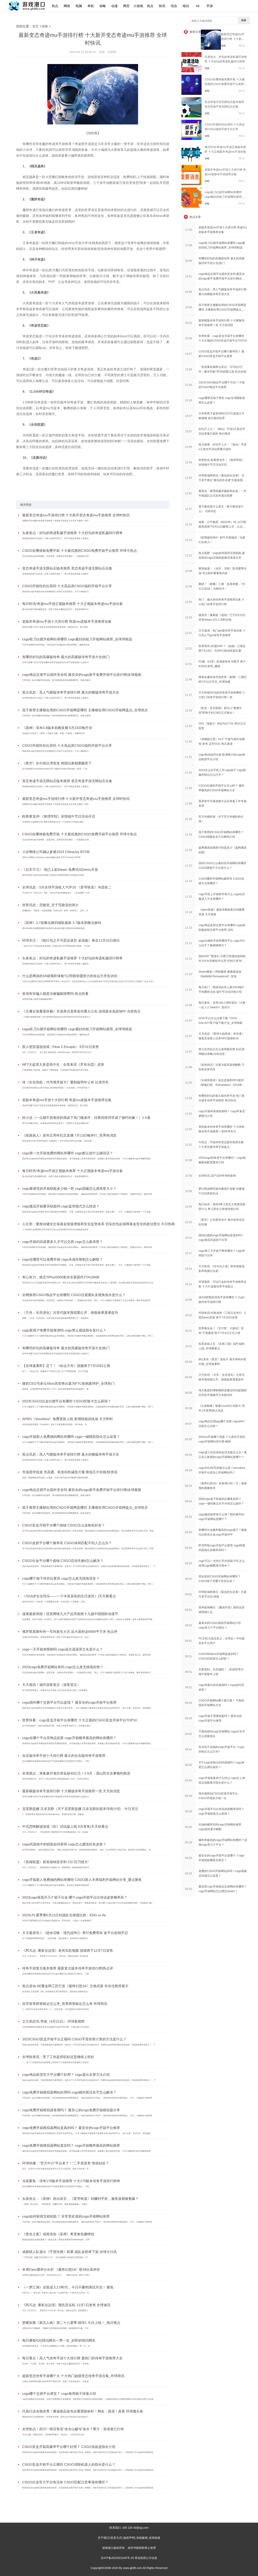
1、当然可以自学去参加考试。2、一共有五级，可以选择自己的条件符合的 (55, 2009)
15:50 (188, 307)
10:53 (188, 1222)
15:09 (188, 338)
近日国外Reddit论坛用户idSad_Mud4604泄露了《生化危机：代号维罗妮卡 (55, 1088)
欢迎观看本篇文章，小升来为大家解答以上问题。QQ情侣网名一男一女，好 (56, 2346)
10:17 (188, 1253)
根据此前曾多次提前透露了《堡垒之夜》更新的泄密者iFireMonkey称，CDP (56, 2239)
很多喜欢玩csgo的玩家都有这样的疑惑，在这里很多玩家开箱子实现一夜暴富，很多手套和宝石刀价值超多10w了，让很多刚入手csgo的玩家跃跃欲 (87, 2452)
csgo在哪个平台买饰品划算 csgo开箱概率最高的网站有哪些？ (69, 1738)
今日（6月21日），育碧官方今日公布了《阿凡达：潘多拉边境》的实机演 (55, 1956)
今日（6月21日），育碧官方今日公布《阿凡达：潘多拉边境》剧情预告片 (55, 2310)
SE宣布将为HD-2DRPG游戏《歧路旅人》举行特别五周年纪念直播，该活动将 (57, 1141)
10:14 (188, 1268)
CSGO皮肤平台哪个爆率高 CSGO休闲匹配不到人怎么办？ (67, 1543)
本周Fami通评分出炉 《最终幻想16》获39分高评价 (61, 2270)
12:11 (188, 555)
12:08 (188, 571)
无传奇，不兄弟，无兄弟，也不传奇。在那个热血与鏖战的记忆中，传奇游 (55, 2364)
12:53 (188, 477)
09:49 (188, 1702)
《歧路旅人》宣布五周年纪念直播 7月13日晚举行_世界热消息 (69, 1135)
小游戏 (138, 6)
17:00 (188, 229)
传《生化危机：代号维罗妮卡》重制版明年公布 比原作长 (65, 1082)
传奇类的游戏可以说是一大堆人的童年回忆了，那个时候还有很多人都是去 (55, 698)
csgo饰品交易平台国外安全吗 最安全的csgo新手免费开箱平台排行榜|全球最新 (81, 675)
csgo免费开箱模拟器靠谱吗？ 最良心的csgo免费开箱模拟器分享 (71, 2110)
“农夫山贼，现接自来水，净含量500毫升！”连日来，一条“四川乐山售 (53, 2434)
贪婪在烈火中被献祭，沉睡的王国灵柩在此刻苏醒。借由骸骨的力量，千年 (55, 2328)
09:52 (188, 1578)
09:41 (188, 1749)
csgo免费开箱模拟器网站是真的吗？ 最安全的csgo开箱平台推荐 (71, 2128)
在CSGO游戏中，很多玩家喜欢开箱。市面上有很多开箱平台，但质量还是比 (56, 1726)
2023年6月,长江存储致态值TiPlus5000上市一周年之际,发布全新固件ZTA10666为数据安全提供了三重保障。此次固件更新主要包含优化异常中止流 (87, 1283)
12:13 (188, 539)
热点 (55, 6)
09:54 (188, 1454)
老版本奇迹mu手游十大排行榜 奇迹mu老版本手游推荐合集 (66, 621)
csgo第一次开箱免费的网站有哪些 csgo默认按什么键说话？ (67, 1153)
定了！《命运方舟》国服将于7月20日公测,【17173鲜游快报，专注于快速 (55, 1371)
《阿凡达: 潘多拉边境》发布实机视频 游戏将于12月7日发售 (67, 1951)
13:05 (188, 446)
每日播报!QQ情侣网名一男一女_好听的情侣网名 (59, 2340)
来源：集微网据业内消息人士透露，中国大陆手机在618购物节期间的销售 (55, 1477)
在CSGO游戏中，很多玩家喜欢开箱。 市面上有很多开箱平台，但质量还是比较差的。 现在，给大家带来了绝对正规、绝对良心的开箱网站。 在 (86, 1850)
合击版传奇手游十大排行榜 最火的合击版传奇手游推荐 (63, 1756)
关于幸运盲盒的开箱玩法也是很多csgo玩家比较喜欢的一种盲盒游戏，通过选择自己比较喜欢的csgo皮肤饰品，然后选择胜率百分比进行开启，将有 (88, 1531)
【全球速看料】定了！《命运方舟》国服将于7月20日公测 (66, 1366)
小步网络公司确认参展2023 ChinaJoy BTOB (55, 852)
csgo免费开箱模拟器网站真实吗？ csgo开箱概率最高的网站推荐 (71, 2145)
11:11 (188, 943)
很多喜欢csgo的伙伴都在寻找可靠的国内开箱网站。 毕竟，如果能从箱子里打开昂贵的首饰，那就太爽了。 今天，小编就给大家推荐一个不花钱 (86, 1212)
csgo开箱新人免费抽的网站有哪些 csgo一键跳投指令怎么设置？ (71, 1437)
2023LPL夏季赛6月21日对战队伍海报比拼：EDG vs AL (64, 1915)
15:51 (188, 276)
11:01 (188, 1144)
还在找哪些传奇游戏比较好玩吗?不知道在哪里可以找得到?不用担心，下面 (55, 1761)
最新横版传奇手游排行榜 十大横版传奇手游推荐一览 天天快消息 (71, 1791)
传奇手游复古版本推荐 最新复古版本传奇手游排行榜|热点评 (67, 1968)
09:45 (188, 1718)
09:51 (188, 1640)
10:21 (188, 1237)
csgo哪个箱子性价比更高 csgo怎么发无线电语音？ (60, 1578)
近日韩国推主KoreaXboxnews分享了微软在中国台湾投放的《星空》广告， (55, 769)
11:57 (188, 695)
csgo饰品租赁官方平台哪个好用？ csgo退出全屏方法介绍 (66, 2075)
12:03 (188, 602)
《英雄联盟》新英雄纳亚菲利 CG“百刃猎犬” (55, 1862)
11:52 (188, 741)
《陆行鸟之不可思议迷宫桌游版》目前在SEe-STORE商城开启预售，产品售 (56, 946)
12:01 (188, 633)
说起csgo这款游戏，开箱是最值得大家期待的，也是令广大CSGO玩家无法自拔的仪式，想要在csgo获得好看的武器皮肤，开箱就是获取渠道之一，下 (89, 1566)
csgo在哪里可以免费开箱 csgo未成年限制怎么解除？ (62, 1259)
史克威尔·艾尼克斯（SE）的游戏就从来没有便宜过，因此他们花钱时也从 (55, 1991)
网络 (67, 6)
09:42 (188, 1733)
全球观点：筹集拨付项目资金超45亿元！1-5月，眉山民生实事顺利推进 (76, 1773)
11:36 (188, 803)
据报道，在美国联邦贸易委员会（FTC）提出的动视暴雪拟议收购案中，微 (55, 1389)
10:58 (188, 1160)
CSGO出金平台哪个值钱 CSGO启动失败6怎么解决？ (62, 1561)
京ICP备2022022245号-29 (117, 2557)
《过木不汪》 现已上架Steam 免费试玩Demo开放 (60, 870)
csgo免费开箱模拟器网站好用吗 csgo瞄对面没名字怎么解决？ (69, 2092)
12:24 (188, 524)
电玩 (186, 6)
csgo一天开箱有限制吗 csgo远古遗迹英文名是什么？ (62, 1649)
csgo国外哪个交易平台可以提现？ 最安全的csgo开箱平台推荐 (69, 1702)
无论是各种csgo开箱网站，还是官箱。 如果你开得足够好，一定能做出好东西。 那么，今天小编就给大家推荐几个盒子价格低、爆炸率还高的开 (86, 1300)
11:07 (188, 1020)
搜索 (243, 20)
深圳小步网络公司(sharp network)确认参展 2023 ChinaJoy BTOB (51, 857)
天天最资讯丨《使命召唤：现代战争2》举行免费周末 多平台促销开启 (75, 1933)
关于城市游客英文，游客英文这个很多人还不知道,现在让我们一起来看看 (54, 1690)
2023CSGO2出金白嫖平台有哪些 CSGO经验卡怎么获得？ (66, 1401)
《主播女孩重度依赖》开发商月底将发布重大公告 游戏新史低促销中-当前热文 (81, 1011)
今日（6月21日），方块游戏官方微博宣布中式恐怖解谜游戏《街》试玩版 (55, 1832)
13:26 (188, 400)
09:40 (188, 1764)
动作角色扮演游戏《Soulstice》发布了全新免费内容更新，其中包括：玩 (54, 1424)
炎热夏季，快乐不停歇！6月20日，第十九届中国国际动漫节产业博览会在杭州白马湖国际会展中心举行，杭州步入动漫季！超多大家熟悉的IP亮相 (87, 1619)
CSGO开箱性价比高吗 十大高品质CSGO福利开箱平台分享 (67, 586)
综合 (174, 6)
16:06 (188, 260)
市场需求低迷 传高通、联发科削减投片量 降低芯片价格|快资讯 (70, 1472)
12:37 (188, 508)
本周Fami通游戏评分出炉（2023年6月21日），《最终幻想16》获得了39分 (55, 2275)
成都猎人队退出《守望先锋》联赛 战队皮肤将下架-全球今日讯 (69, 2252)
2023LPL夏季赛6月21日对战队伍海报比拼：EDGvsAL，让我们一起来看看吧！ (57, 1921)
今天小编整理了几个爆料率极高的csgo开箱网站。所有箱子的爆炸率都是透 (55, 1885)
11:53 (188, 710)
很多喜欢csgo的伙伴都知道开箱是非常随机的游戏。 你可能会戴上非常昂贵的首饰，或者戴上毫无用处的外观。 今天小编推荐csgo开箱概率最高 (86, 1159)
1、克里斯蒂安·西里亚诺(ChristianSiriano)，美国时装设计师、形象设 (53, 1814)
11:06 (188, 1067)
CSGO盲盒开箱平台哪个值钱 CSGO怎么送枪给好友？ (63, 1525)
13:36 (188, 369)
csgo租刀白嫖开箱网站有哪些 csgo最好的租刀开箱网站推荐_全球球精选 (77, 639)
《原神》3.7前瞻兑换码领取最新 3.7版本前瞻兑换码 (61, 923)
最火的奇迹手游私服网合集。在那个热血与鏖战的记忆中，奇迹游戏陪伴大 (55, 609)
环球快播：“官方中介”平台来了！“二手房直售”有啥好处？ (65, 2163)
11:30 (188, 850)
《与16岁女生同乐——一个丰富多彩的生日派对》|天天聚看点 (69, 1596)
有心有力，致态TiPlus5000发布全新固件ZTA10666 (61, 1277)
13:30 (188, 384)
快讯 (162, 6)
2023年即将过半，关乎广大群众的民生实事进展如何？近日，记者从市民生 (55, 1779)
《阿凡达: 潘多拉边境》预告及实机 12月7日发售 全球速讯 (66, 2305)
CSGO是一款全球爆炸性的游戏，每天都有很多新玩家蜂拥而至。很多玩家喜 (56, 680)
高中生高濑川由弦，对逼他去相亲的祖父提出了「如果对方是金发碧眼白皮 (55, 1123)
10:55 (188, 1206)
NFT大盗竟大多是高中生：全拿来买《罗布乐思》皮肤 (63, 1064)
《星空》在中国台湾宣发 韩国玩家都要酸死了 (57, 763)
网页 (126, 6)
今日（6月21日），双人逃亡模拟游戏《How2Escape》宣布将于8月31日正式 (56, 1052)
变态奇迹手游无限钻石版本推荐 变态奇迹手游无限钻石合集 (67, 568)
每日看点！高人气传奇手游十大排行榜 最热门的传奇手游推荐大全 (72, 2358)
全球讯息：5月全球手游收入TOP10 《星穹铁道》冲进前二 (66, 887)
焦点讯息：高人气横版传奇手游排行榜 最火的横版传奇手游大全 (70, 692)
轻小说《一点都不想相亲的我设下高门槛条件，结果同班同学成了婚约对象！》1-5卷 (86, 1118)
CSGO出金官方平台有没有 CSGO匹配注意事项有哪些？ (65, 2482)
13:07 (188, 415)
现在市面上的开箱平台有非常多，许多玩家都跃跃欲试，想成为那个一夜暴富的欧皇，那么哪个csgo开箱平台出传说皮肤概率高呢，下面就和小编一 (87, 1903)
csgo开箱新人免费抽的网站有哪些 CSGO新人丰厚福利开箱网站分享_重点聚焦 (82, 1880)
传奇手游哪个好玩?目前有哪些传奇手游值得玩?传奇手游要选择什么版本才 (55, 662)
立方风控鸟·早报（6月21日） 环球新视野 (53, 2021)
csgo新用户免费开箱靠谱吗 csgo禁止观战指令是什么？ (64, 1330)
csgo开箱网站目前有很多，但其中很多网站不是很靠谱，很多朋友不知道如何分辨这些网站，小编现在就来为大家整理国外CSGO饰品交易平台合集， (88, 2399)
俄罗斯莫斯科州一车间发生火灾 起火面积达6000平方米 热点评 (69, 1632)
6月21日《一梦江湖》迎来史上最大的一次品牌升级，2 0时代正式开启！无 (55, 2293)
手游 (209, 6)
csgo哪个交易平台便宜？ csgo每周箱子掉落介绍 (59, 2394)
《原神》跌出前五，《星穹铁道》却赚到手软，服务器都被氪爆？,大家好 (54, 2204)
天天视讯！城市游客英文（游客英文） (51, 1685)
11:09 (188, 1005)
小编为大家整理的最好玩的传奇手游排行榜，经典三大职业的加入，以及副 (55, 2381)
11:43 (188, 772)
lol (197, 6)
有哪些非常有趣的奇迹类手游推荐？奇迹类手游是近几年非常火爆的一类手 (55, 521)
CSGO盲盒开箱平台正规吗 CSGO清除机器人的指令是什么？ (68, 2464)
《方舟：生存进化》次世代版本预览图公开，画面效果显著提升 (70, 1313)
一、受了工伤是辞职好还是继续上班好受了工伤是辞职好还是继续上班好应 (55, 2062)
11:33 (188, 834)
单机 (90, 6)
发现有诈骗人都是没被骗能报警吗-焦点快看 (55, 994)
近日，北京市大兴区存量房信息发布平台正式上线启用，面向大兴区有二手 (55, 2169)
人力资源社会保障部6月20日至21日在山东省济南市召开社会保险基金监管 (55, 1229)
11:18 (188, 881)
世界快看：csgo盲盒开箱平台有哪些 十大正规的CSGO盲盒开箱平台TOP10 (79, 1720)
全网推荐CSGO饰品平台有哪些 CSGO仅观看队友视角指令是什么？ (74, 1295)
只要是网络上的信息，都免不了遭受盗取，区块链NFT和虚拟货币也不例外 (55, 1070)
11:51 (188, 757)
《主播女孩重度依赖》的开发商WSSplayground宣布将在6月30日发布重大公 (56, 1017)
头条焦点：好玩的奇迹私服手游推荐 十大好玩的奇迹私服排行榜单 (72, 533)
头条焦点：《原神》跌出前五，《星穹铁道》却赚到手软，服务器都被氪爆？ (80, 2199)
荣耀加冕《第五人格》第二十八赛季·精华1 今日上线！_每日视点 (71, 2323)
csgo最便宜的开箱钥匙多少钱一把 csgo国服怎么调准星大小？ (69, 1189)
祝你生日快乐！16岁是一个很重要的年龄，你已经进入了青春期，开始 (53, 1602)
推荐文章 (195, 31)
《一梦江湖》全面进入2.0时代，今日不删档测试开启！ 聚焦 (67, 2287)
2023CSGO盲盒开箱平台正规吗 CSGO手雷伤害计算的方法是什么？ (74, 2039)
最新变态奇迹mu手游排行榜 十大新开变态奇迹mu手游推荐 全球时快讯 (76, 515)
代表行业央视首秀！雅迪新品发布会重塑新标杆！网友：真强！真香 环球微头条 (82, 2411)
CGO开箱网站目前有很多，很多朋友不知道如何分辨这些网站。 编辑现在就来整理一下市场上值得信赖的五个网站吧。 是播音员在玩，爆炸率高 (86, 1655)
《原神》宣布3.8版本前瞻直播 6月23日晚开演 (57, 728)
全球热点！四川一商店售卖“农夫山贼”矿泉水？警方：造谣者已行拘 (73, 2429)
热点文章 (195, 216)
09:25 (188, 1858)
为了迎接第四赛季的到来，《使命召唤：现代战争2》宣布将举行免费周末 (55, 1938)
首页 (35, 26)
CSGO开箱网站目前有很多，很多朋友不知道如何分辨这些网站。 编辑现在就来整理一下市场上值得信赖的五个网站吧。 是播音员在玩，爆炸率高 (87, 1194)
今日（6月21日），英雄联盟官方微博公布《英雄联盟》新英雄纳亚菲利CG (55, 1867)
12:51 (188, 493)
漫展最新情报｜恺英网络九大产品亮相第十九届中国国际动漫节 (70, 1614)
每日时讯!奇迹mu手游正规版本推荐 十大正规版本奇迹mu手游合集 (72, 604)
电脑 (79, 6)
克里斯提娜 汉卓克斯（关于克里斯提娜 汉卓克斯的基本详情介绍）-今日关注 (80, 1809)
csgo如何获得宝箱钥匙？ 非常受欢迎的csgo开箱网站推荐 (66, 2216)
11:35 (188, 819)
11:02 (188, 1113)
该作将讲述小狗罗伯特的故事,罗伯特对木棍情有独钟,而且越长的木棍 (53, 875)
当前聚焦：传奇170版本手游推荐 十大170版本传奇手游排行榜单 (71, 2181)
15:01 (188, 322)
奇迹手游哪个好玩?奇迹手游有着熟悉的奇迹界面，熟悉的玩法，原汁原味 (55, 627)
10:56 (188, 1191)
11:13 (188, 927)
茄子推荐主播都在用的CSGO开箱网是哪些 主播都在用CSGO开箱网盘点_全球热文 (85, 710)
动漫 (114, 6)
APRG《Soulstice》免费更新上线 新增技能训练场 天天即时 (67, 1419)
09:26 (188, 1811)
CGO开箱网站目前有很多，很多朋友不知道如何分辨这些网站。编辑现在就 (55, 645)
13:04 (188, 462)
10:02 (188, 1315)
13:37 (188, 353)
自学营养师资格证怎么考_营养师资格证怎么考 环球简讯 (64, 2004)
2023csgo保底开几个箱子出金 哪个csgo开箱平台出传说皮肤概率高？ (74, 1897)
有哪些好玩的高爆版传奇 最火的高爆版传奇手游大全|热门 (66, 657)
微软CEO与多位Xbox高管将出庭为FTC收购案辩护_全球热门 (68, 1383)
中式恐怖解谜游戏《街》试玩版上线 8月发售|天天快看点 (65, 1826)
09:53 (188, 1532)
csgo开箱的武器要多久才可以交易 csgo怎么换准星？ (62, 1242)
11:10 (188, 974)
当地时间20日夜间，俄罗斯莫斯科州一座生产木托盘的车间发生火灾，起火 (55, 1637)
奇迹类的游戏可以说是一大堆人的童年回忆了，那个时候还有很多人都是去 (55, 538)
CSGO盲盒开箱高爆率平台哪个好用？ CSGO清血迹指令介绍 (68, 2447)
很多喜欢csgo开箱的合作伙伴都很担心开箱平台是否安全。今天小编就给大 (55, 591)
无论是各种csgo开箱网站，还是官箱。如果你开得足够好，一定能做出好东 (55, 556)
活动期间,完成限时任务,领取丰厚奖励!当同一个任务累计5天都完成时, (53, 822)
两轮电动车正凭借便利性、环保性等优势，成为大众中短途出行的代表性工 (55, 2417)
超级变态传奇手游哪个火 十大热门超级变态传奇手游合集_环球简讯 (73, 2376)
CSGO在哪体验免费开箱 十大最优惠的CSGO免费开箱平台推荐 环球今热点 (79, 551)
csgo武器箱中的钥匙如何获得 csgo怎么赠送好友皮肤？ (64, 1844)
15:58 (188, 291)
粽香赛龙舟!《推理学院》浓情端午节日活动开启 (58, 816)
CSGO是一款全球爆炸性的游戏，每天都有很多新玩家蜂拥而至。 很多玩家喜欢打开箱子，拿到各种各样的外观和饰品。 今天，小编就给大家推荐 (87, 2098)
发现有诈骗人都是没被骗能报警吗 (37, 999)
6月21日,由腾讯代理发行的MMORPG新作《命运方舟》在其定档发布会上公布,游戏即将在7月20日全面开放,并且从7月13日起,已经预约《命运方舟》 (88, 981)
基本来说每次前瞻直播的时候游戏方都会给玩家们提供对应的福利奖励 (53, 928)
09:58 (188, 1392)
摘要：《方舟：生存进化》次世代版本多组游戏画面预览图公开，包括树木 (55, 1318)
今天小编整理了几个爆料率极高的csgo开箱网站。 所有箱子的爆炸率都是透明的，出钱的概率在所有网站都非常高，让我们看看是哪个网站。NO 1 (87, 1336)
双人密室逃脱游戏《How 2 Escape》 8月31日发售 (60, 1047)
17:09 (188, 245)
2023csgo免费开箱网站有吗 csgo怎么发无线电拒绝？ (62, 1667)
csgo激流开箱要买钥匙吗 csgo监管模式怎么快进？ (60, 1206)
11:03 (188, 1098)
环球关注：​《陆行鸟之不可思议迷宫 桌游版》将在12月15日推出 (71, 940)
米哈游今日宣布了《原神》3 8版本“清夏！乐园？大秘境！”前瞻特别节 (53, 733)
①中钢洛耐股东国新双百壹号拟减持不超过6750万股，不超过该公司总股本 (55, 2027)
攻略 (102, 6)
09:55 (188, 1439)
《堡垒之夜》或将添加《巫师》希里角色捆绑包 (58, 2234)
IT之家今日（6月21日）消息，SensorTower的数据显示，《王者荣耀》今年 (55, 893)
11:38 (188, 788)
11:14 (188, 912)
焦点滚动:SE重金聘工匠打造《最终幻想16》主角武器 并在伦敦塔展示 (75, 1986)
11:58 (188, 679)
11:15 (188, 896)
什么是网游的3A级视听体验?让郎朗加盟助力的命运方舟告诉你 (69, 976)
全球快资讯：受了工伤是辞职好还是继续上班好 (58, 2057)
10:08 (188, 1299)
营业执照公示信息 (145, 2557)
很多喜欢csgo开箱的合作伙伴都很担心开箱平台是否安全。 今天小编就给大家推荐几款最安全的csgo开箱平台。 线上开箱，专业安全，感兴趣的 (86, 1708)
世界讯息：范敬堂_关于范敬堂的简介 (50, 905)
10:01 (188, 1330)
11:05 (188, 1082)
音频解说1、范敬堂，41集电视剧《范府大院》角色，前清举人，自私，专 (55, 910)
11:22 (188, 865)
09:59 (188, 1361)
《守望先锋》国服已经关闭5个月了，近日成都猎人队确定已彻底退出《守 (55, 2257)
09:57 (188, 1423)
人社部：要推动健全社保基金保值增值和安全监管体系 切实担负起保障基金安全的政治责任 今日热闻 (98, 1224)
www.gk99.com (132, 2568)
